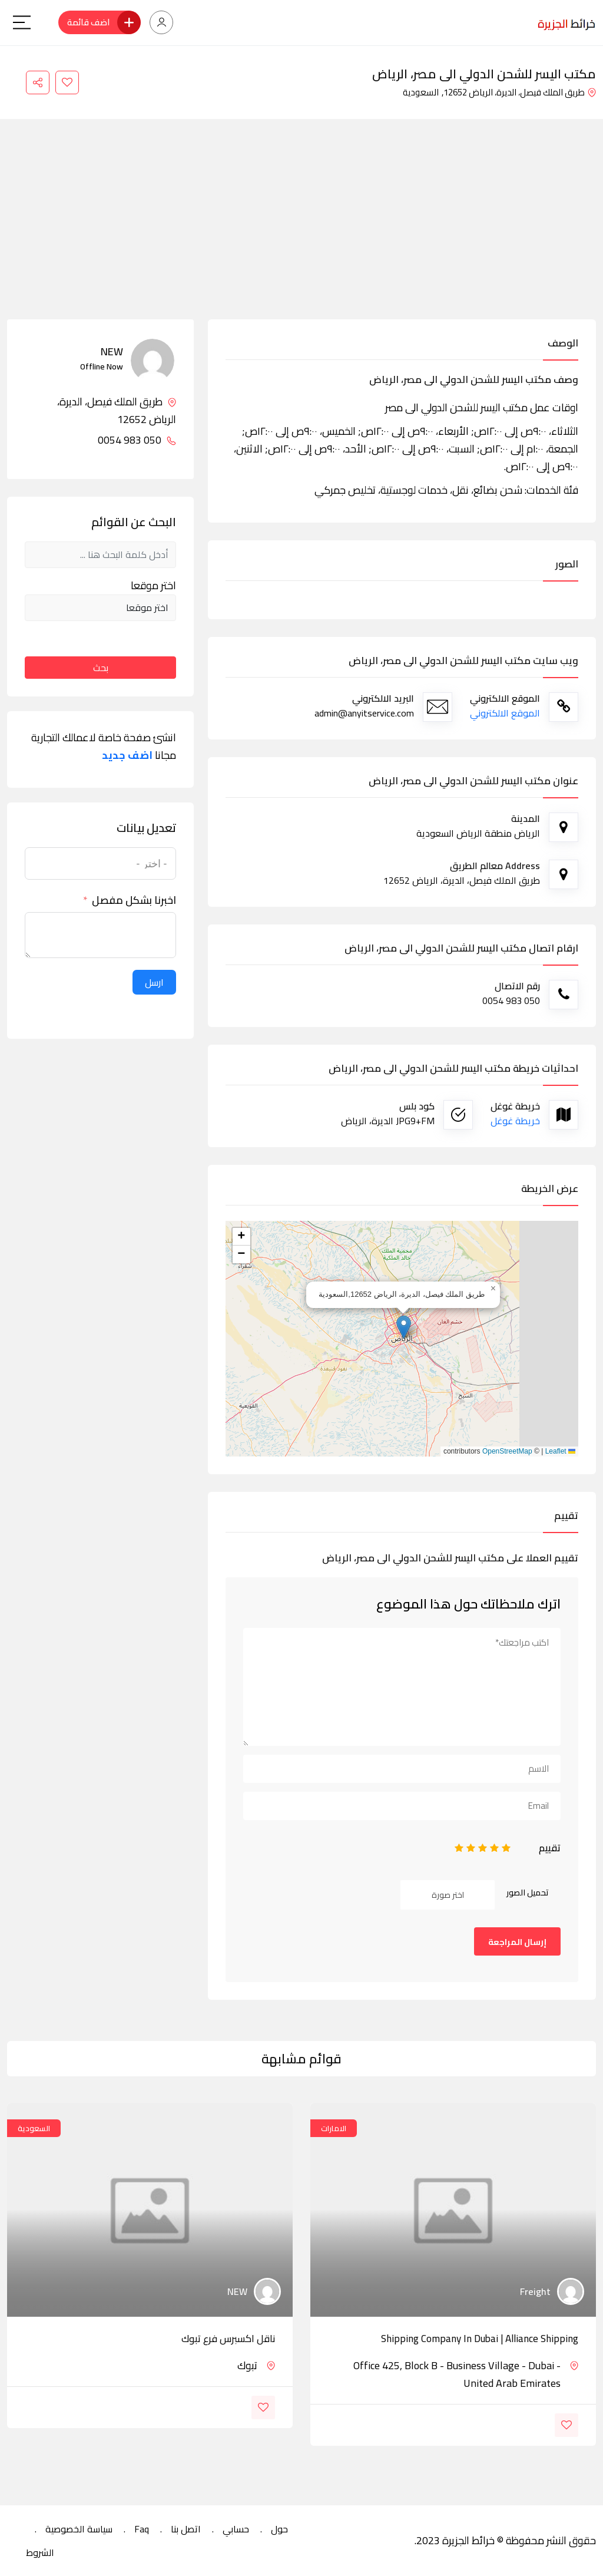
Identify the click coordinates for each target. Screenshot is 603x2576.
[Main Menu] (22, 22)
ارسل (154, 982)
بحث (100, 667)
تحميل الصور (527, 1892)
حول (279, 2529)
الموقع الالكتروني (505, 713)
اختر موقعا (153, 586)
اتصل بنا (186, 2529)
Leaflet (560, 1451)
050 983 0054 (137, 440)
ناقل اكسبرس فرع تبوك (228, 2338)
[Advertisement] (301, 230)
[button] (403, 1327)
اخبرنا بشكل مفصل (134, 900)
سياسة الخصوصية (78, 2529)
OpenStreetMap (507, 1451)
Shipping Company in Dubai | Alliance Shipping (479, 2338)
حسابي (236, 2529)
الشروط (40, 2552)
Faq (141, 2529)
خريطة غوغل (515, 1121)
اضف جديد (127, 755)
